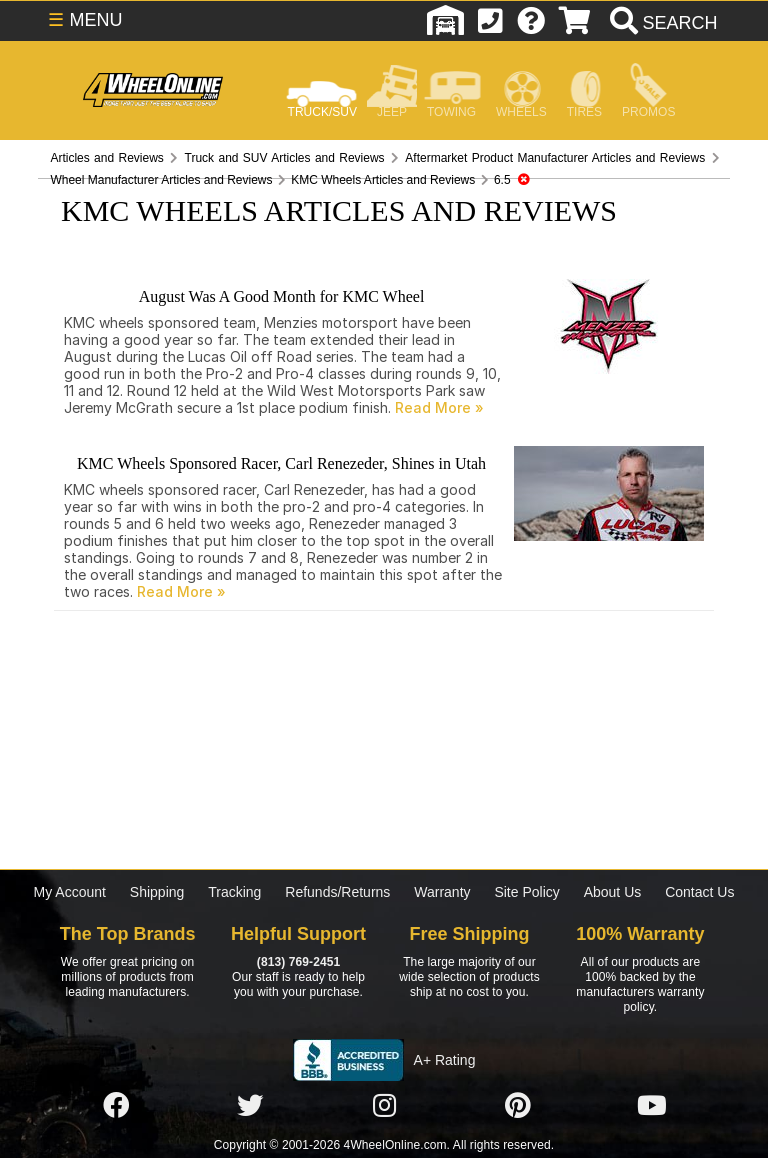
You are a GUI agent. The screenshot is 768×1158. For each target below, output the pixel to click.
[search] (661, 23)
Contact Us (699, 892)
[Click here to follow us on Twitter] (250, 1106)
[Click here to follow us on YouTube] (652, 1106)
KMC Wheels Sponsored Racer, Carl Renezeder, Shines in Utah (281, 463)
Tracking (234, 892)
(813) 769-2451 (298, 962)
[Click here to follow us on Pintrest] (518, 1106)
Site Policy (526, 892)
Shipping (157, 892)
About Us (613, 892)
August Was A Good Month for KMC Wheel (282, 296)
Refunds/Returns (337, 892)
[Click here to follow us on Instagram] (384, 1106)
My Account (70, 892)
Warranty (442, 892)
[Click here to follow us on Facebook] (116, 1106)
